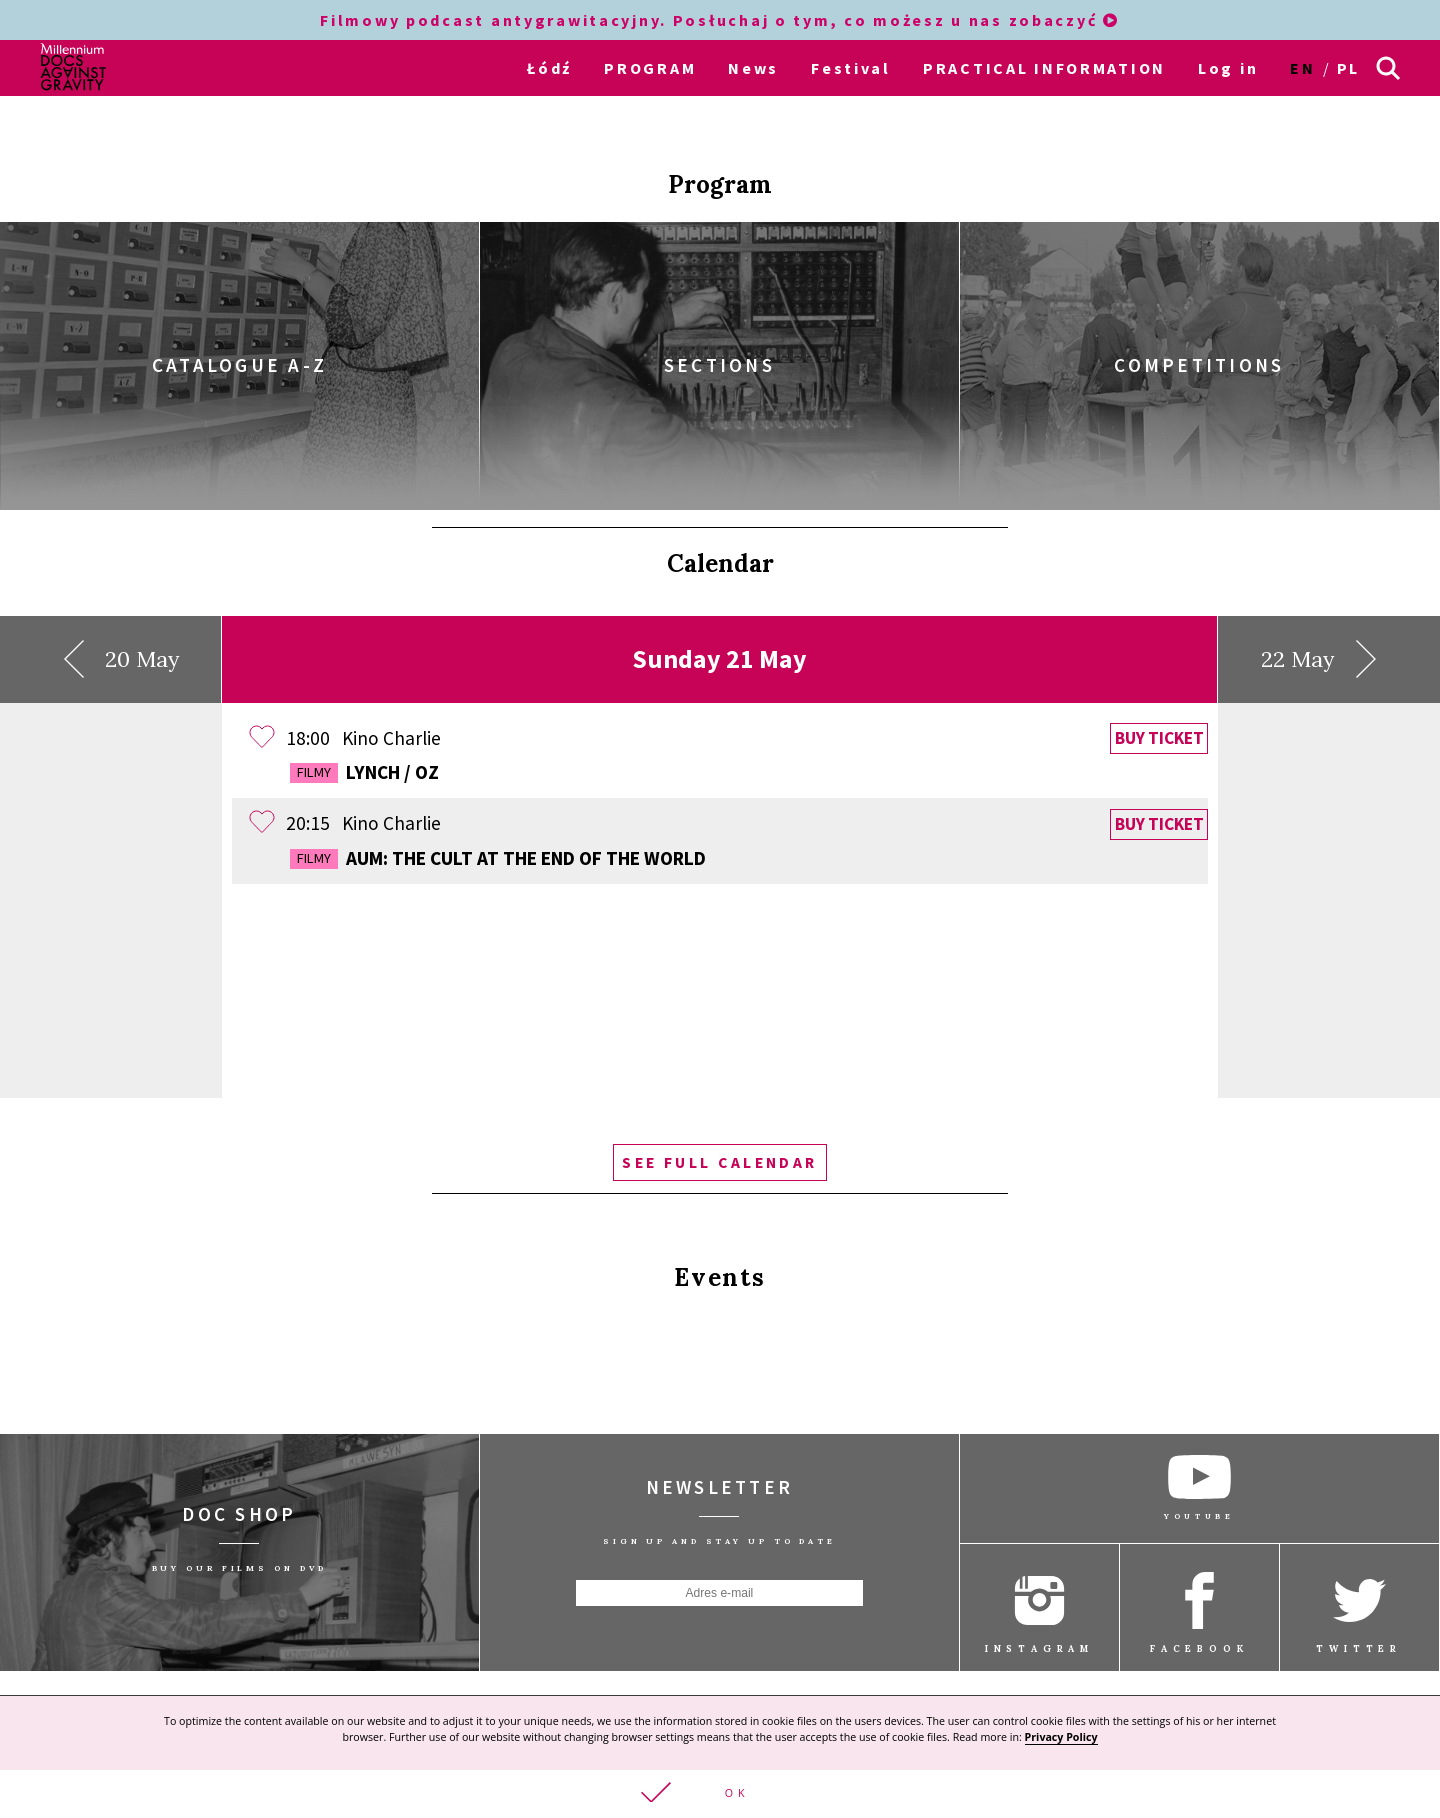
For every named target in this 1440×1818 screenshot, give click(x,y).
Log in (1228, 68)
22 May (1318, 630)
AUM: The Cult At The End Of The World (498, 828)
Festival (851, 68)
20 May (122, 630)
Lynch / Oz (364, 743)
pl (1348, 68)
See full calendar (720, 1132)
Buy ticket (1159, 709)
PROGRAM (650, 68)
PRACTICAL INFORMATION (1044, 68)
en (1302, 68)
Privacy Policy (1061, 1735)
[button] (720, 1793)
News (753, 68)
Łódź (549, 68)
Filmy (314, 743)
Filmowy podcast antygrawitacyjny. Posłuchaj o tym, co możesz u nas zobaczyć (719, 20)
